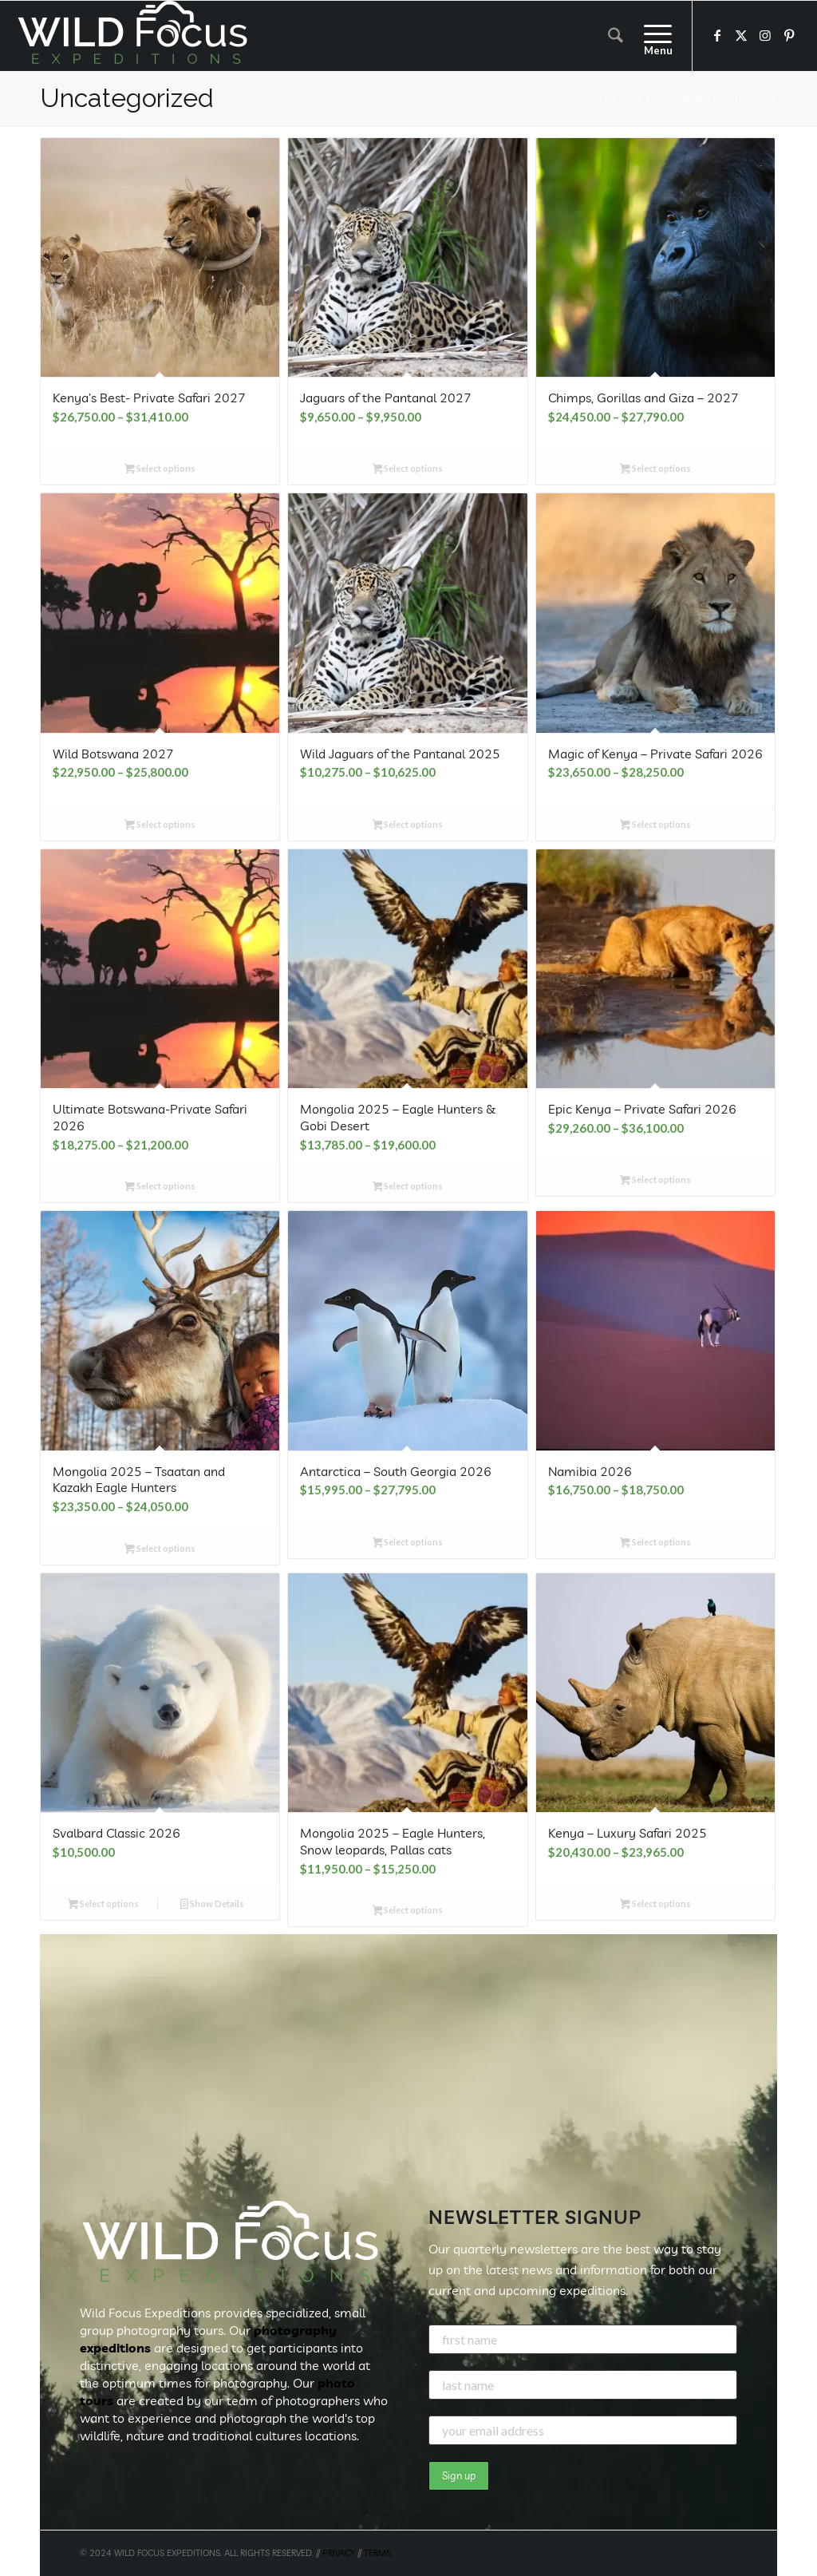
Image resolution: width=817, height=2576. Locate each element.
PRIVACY (338, 2552)
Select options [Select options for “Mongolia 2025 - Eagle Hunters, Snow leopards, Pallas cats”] (408, 1911)
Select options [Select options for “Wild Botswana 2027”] (159, 826)
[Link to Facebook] (717, 35)
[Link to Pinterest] (789, 35)
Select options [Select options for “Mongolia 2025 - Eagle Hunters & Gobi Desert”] (408, 1187)
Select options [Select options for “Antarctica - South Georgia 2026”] (408, 1543)
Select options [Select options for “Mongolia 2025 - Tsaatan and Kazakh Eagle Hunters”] (159, 1550)
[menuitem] (615, 36)
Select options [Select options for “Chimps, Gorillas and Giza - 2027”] (655, 470)
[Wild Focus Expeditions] (135, 36)
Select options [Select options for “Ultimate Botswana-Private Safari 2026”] (159, 1187)
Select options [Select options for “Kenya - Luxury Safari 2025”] (655, 1905)
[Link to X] (741, 35)
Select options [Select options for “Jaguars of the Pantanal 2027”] (408, 470)
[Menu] (652, 36)
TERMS (377, 2552)
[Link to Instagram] (765, 35)
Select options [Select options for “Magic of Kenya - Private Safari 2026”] (655, 826)
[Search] (615, 36)
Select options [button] (103, 1905)
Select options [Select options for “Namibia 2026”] (655, 1543)
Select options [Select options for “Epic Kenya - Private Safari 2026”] (655, 1181)
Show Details (212, 1905)
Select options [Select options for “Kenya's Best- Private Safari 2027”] (159, 470)
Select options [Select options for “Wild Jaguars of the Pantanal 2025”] (408, 826)
